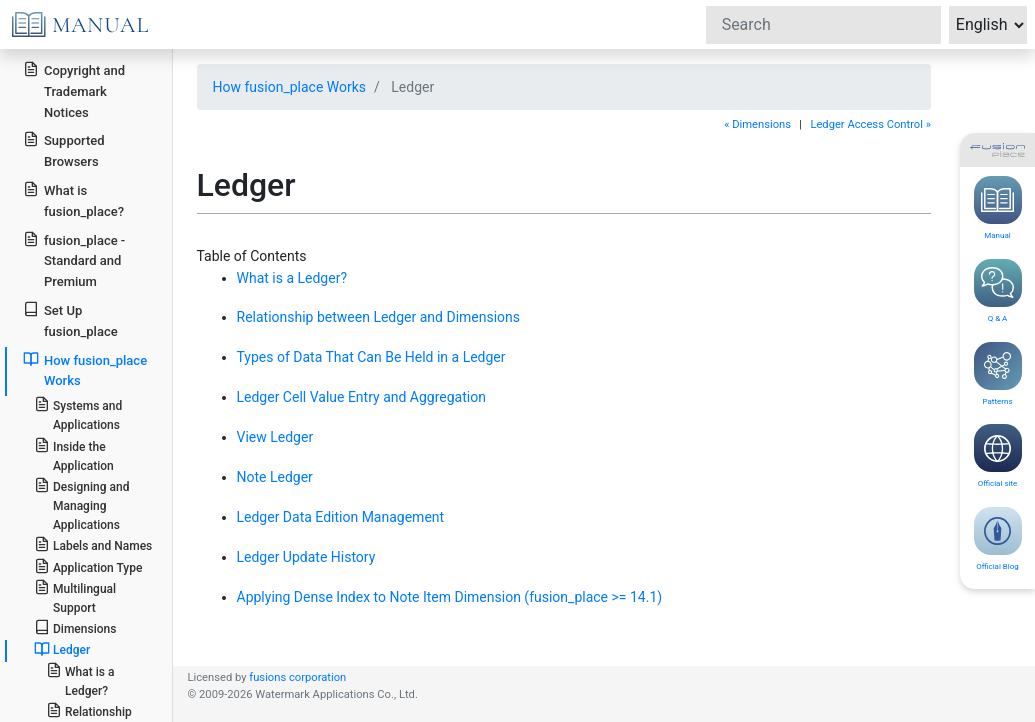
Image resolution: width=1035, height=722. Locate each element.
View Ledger (275, 437)
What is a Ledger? (292, 278)
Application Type (88, 566)
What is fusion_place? (73, 200)
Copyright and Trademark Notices (74, 90)
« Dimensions (757, 124)
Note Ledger (275, 477)
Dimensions (75, 627)
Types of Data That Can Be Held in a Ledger (371, 357)
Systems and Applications (78, 414)
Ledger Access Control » (870, 124)
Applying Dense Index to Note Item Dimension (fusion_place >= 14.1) (450, 597)
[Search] (823, 25)
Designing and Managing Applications (82, 504)
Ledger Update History (306, 557)
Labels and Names (93, 544)
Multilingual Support (75, 597)
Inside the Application (74, 455)
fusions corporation (297, 677)
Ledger (62, 649)
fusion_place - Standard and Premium (74, 260)
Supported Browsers (63, 150)
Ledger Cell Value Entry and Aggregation (361, 397)
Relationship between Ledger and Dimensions (379, 317)
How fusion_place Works (290, 87)
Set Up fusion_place (70, 320)
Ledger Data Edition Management (341, 517)
